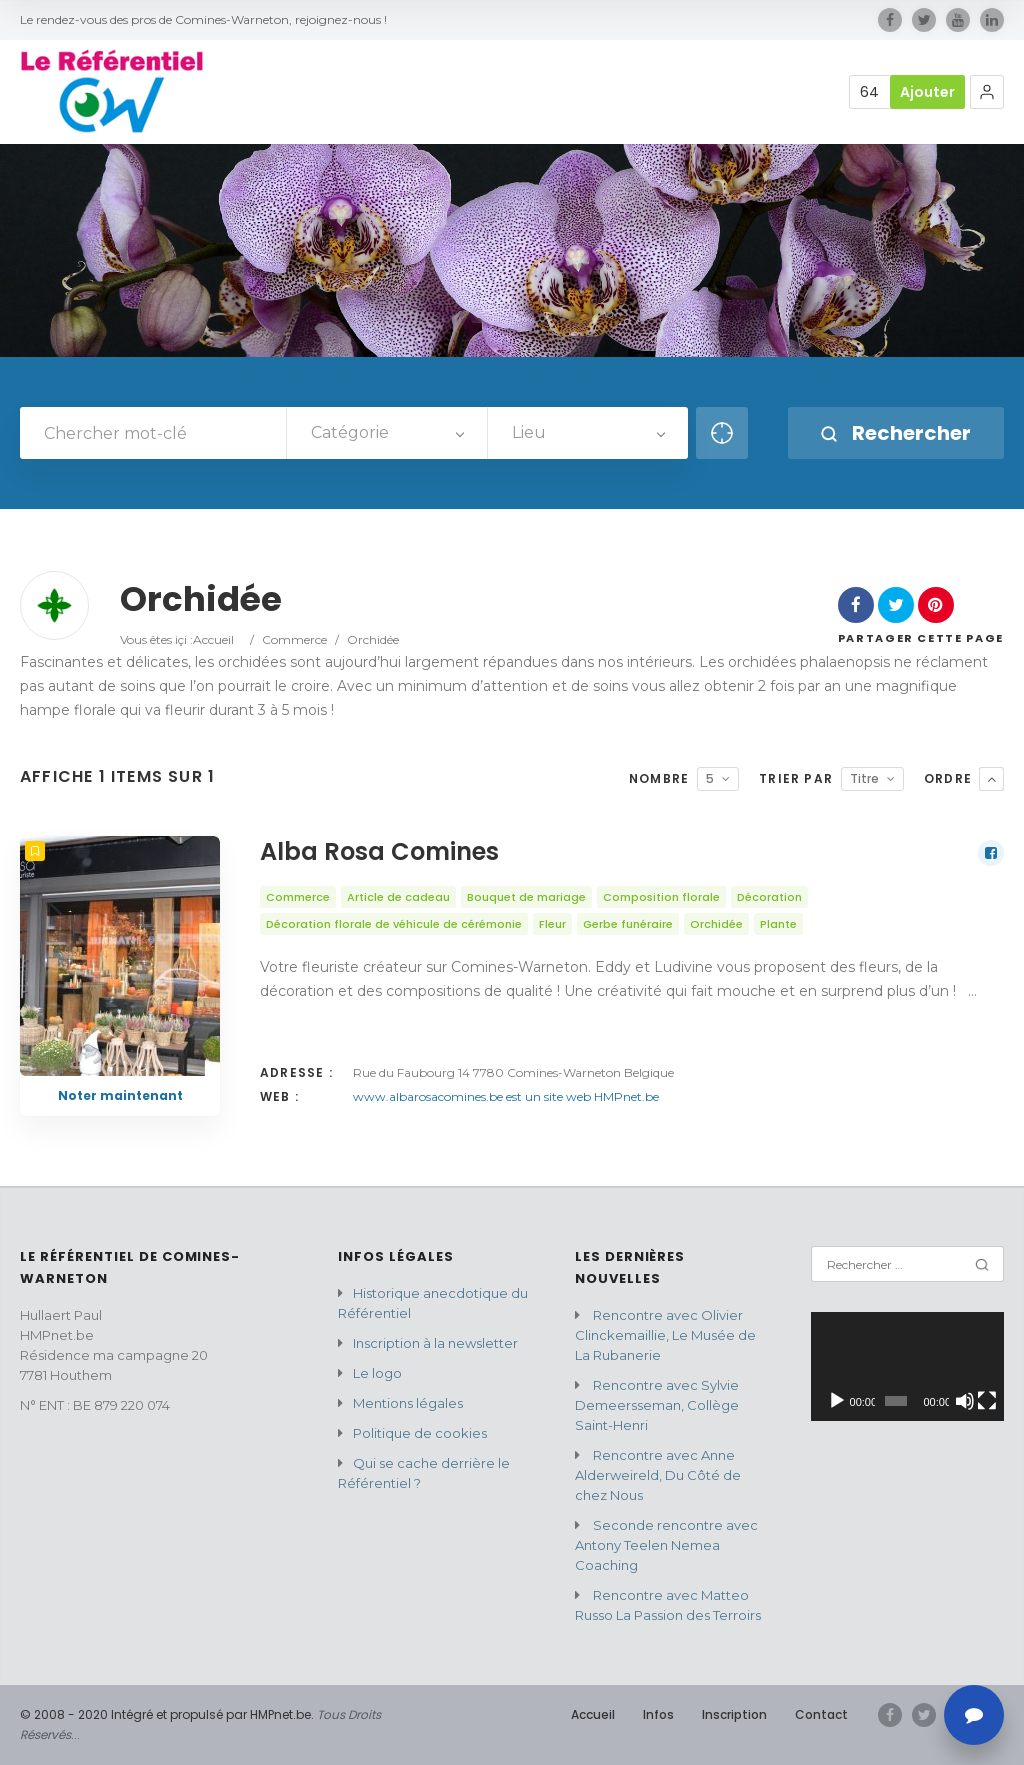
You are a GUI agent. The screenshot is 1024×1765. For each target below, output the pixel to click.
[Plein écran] (987, 1401)
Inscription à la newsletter (435, 1343)
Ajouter (927, 92)
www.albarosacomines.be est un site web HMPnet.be (506, 1096)
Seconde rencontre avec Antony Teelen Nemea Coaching (666, 1545)
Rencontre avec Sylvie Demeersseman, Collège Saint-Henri (657, 1405)
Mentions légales (408, 1403)
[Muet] (965, 1401)
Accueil (213, 639)
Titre (864, 778)
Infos (658, 1714)
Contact (821, 1714)
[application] (907, 1366)
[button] (987, 92)
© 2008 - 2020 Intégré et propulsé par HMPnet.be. (167, 1714)
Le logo (377, 1373)
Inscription (734, 1714)
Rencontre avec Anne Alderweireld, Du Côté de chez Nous (658, 1475)
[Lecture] (837, 1401)
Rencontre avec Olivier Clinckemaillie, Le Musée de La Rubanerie (665, 1335)
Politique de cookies (420, 1433)
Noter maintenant (120, 1095)
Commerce (294, 639)
